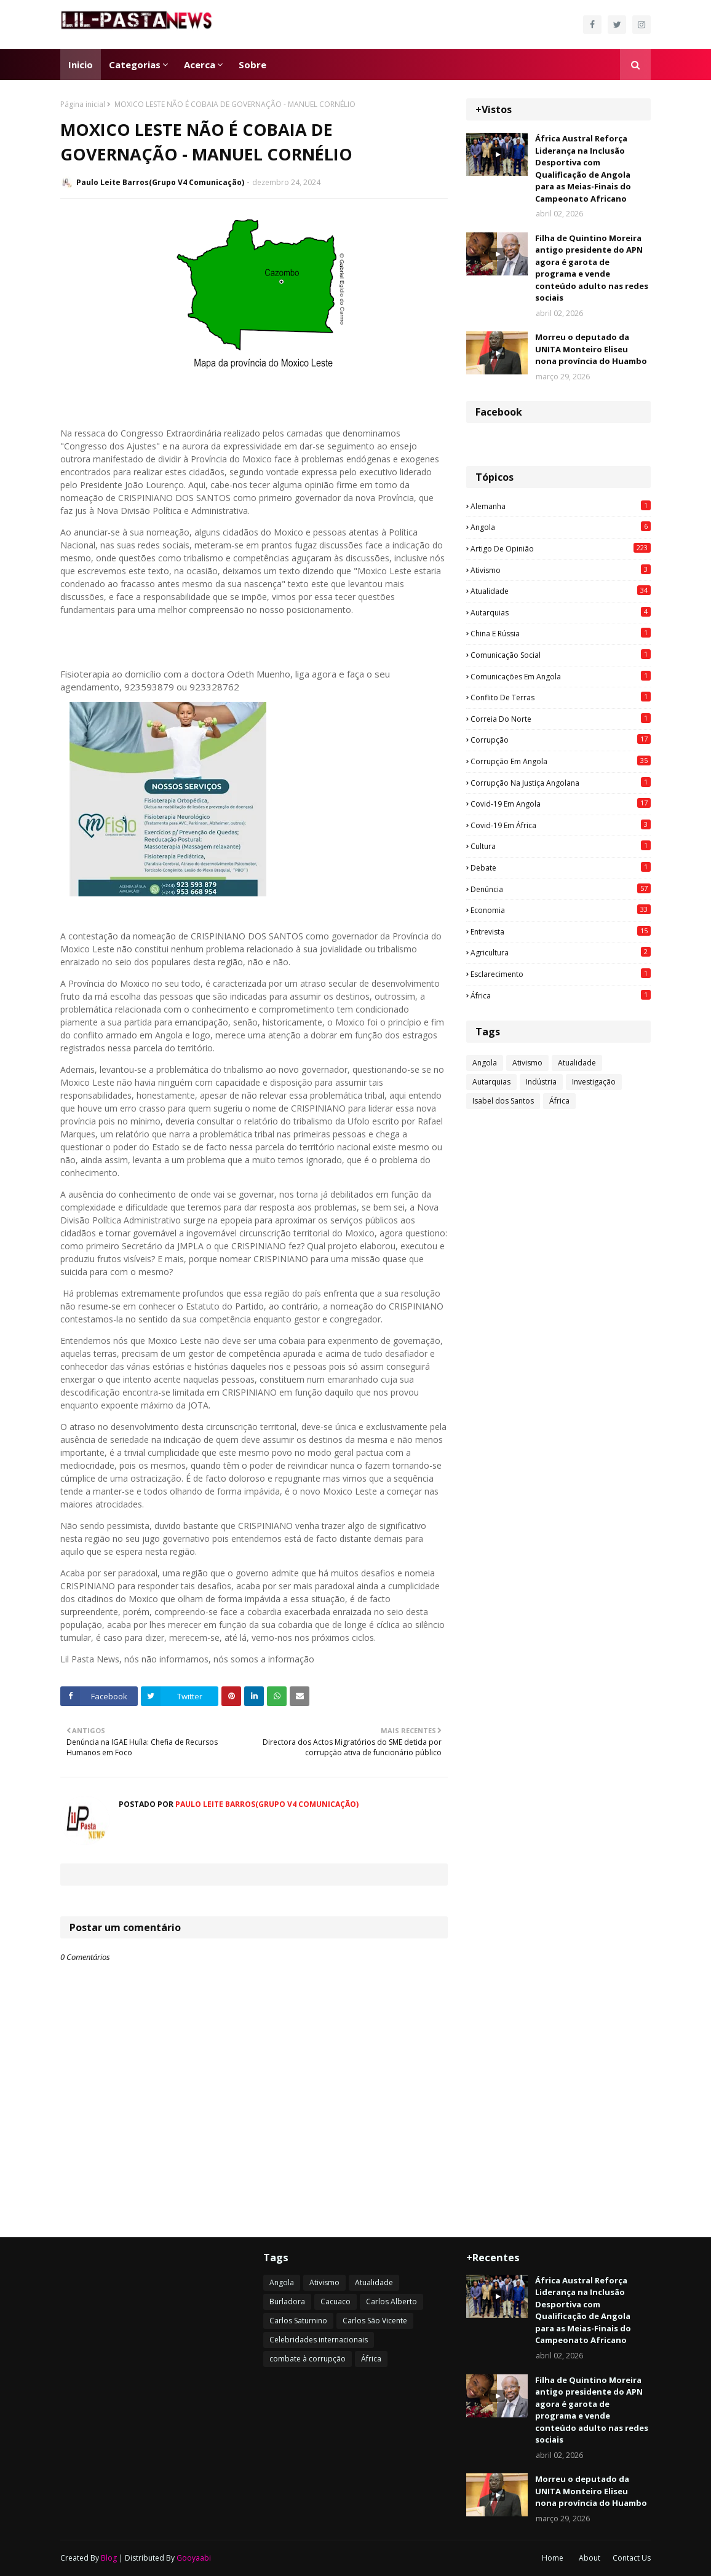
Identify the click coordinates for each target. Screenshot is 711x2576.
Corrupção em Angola (561, 761)
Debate (561, 867)
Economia (561, 909)
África (561, 995)
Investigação (594, 1082)
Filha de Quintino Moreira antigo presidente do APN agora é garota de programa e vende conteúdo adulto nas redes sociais (591, 268)
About (589, 2558)
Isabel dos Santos (503, 1101)
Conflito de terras (561, 697)
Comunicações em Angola (561, 676)
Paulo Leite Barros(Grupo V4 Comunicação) (160, 182)
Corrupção (561, 739)
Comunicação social (561, 654)
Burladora (287, 2301)
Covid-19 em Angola (561, 803)
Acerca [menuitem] (199, 64)
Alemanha (561, 506)
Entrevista (561, 931)
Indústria (541, 1082)
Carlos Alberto (391, 2301)
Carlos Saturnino (298, 2320)
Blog (109, 2558)
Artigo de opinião (561, 548)
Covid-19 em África (561, 825)
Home (552, 2558)
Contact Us (632, 2558)
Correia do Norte (561, 718)
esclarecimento (561, 973)
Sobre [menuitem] (252, 64)
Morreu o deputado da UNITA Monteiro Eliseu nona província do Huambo (591, 348)
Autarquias (561, 612)
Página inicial (82, 104)
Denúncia (561, 889)
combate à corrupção (307, 2358)
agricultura (561, 952)
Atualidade (561, 590)
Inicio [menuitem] (80, 64)
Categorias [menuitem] (135, 64)
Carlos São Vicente (375, 2320)
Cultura (561, 845)
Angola (561, 526)
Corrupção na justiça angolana (561, 782)
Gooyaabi (194, 2558)
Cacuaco (335, 2301)
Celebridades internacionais (318, 2339)
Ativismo (561, 569)
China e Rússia (561, 633)
